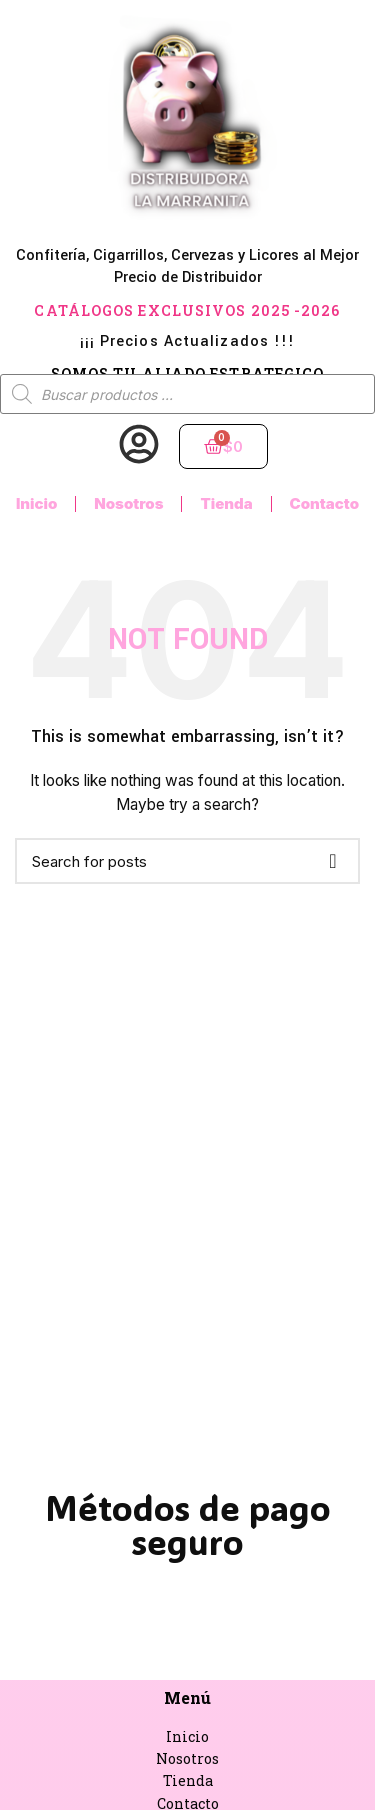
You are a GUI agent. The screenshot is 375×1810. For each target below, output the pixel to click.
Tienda (226, 503)
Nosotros (128, 503)
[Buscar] (187, 861)
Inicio (36, 503)
